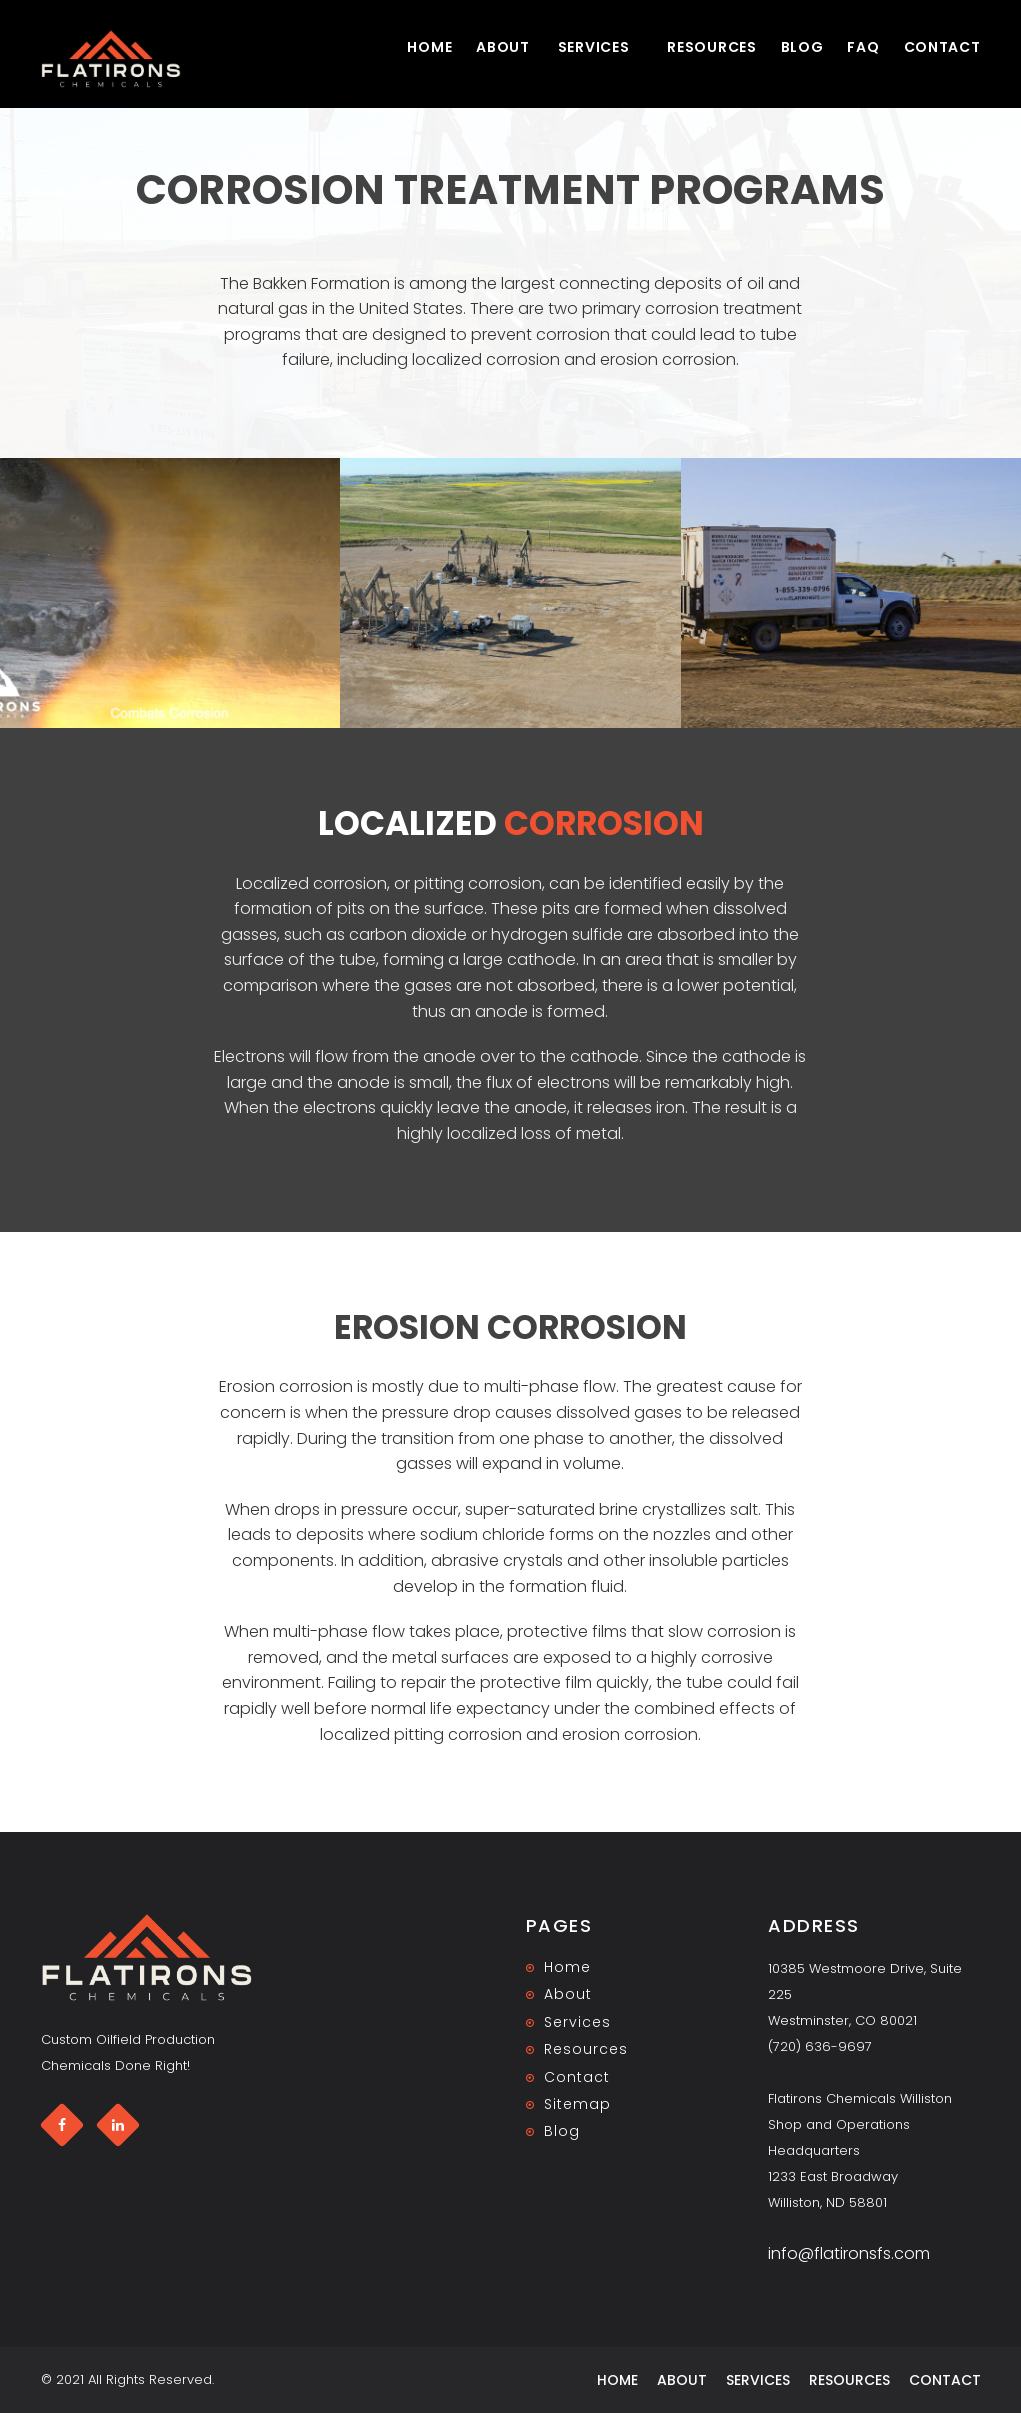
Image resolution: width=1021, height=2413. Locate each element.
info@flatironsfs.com (849, 2253)
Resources (711, 47)
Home (429, 47)
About (503, 47)
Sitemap (577, 2104)
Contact (942, 47)
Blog (802, 47)
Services (594, 47)
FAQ (863, 47)
